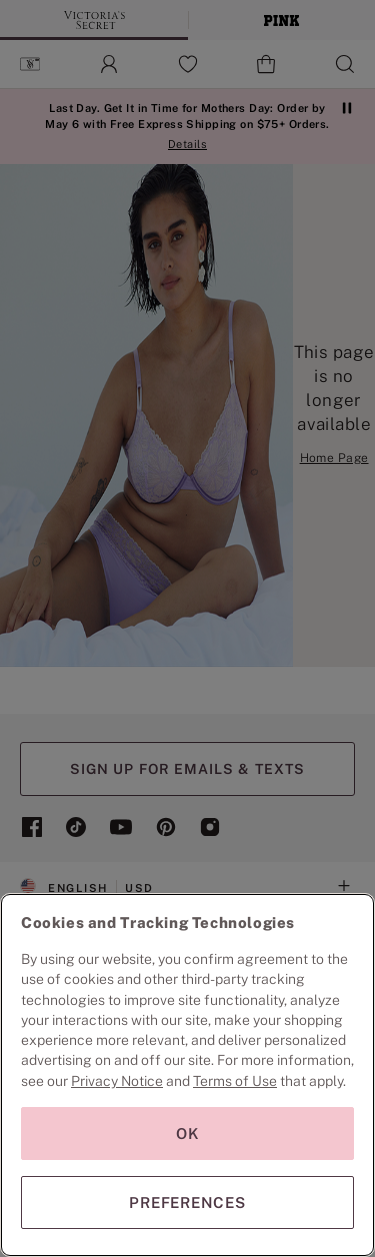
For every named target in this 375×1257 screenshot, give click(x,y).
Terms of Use (235, 1081)
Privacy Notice (117, 1081)
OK (188, 1133)
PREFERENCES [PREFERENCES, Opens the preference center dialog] (187, 1202)
